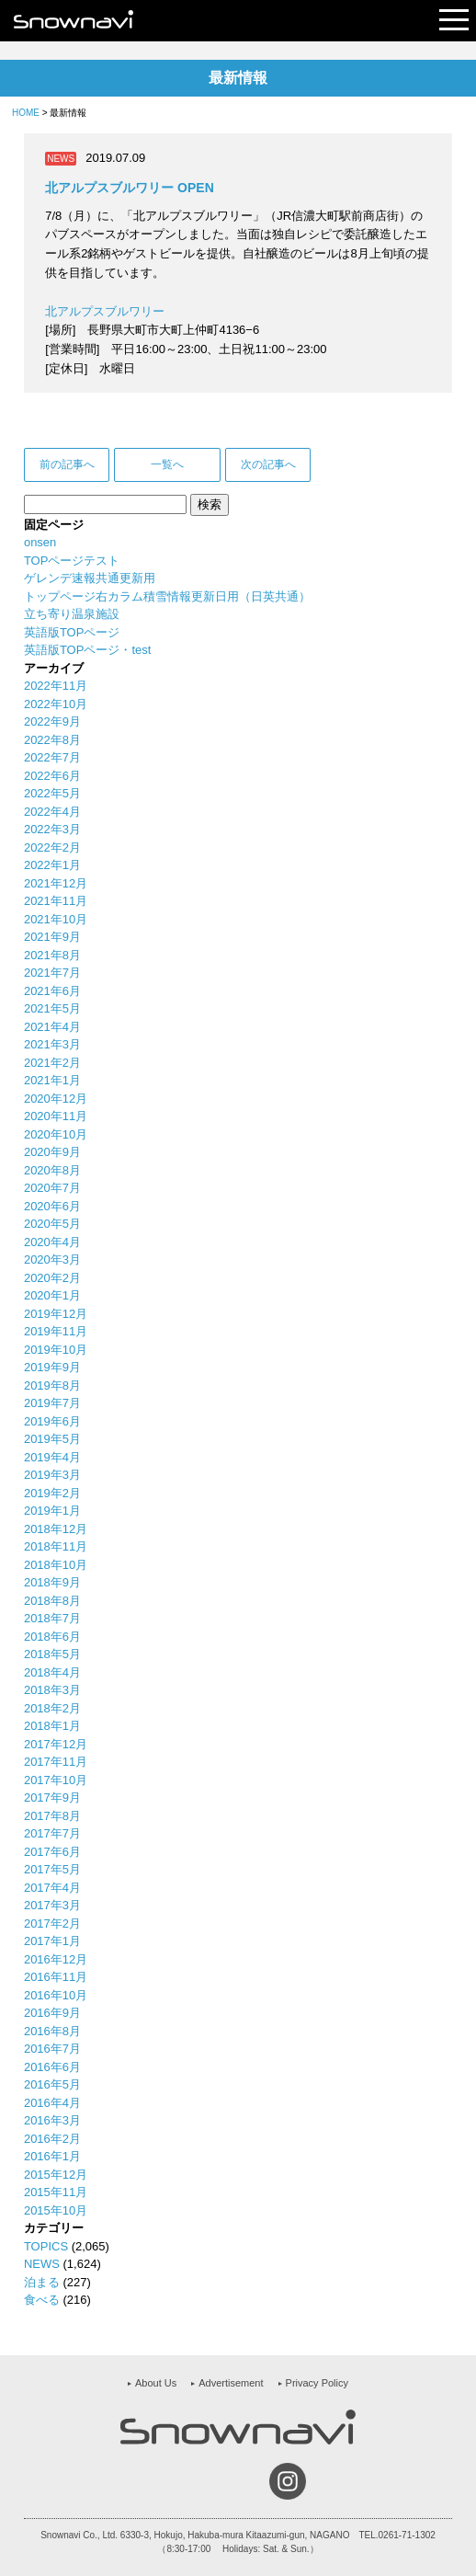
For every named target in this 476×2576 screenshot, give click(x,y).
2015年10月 (55, 2210)
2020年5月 (52, 1224)
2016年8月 (52, 2031)
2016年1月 (52, 2156)
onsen (40, 542)
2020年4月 (52, 1242)
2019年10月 (55, 1350)
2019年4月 (52, 1457)
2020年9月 (52, 1152)
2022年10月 (55, 704)
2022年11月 (55, 686)
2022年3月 (52, 829)
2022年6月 (52, 776)
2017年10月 (55, 1780)
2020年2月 (52, 1278)
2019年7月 (52, 1403)
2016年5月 (52, 2084)
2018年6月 (52, 1636)
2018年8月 (52, 1601)
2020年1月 (52, 1295)
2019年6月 (52, 1421)
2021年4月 (52, 1027)
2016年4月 (52, 2103)
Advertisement (230, 2382)
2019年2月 (52, 1493)
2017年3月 (52, 1905)
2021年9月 (52, 937)
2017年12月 (55, 1744)
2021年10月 (55, 919)
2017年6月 (52, 1852)
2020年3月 (52, 1259)
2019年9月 (52, 1367)
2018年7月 (52, 1618)
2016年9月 (52, 2013)
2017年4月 (52, 1888)
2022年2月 (52, 847)
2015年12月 (55, 2174)
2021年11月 (55, 901)
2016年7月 (52, 2048)
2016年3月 (52, 2120)
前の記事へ (67, 464)
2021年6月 (52, 991)
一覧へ (167, 464)
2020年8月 (52, 1170)
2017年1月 (52, 1941)
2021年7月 (52, 972)
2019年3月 (52, 1475)
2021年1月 (52, 1080)
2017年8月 (52, 1816)
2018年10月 (55, 1565)
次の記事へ (268, 464)
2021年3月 (52, 1044)
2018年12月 (55, 1529)
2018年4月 (52, 1672)
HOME (26, 113)
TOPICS (46, 2246)
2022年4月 (52, 812)
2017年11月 (55, 1762)
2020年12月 (55, 1098)
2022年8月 (52, 740)
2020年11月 (55, 1116)
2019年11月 (55, 1331)
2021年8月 (52, 955)
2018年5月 (52, 1654)
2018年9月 (52, 1582)
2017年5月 (52, 1869)
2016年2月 (52, 2139)
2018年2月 (52, 1708)
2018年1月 (52, 1726)
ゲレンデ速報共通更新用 (89, 578)
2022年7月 (52, 757)
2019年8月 (52, 1385)
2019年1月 (52, 1510)
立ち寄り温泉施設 (71, 614)
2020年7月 (52, 1188)
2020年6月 (52, 1206)
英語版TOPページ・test (87, 650)
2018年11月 (55, 1546)
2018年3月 (52, 1690)
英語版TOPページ (72, 632)
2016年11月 (55, 1977)
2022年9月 (52, 721)
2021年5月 (52, 1008)
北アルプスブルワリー (104, 311)
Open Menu (454, 20)
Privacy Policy (317, 2382)
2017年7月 (52, 1833)
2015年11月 (55, 2192)
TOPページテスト (72, 560)
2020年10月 (55, 1134)
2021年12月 (55, 883)
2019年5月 (52, 1439)
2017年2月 (52, 1923)
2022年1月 (52, 865)
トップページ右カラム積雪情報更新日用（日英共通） (167, 596)
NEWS (42, 2264)
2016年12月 (55, 1959)
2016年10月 (55, 1995)
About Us (155, 2382)
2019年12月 (55, 1314)
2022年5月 (52, 793)
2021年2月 (52, 1063)
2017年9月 (52, 1797)
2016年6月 (52, 2067)
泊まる (42, 2282)
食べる (42, 2300)
